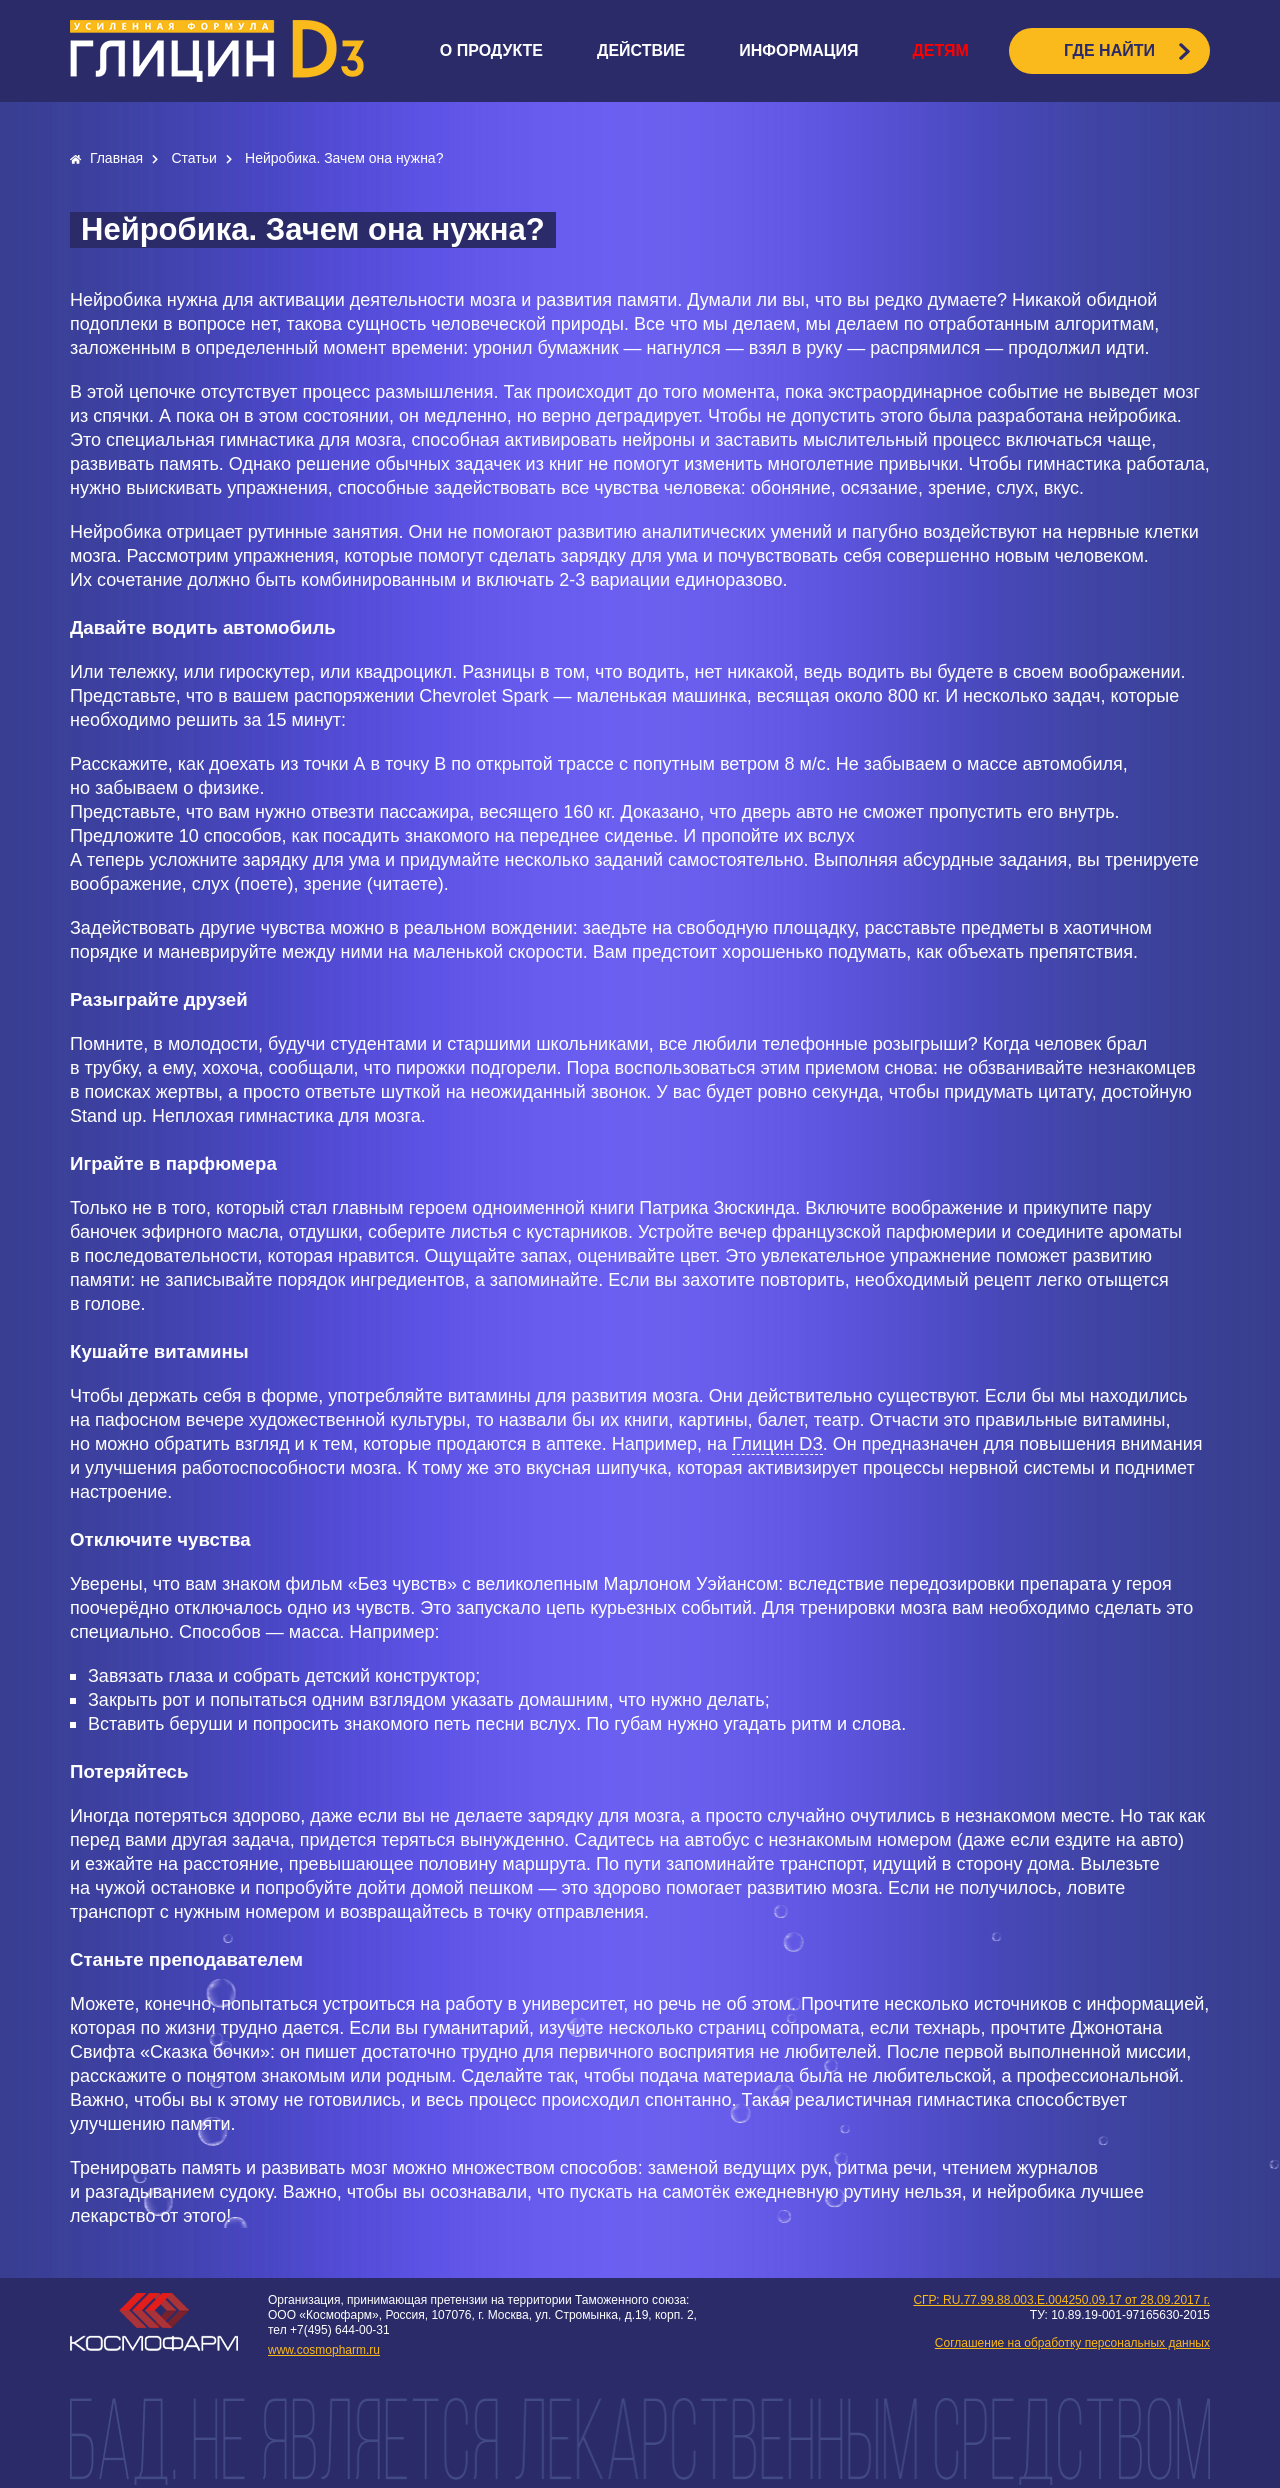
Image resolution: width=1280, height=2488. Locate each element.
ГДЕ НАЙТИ (1109, 50)
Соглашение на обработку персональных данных (1072, 2343)
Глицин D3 (777, 1443)
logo (217, 51)
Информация (798, 50)
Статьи (195, 158)
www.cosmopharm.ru (324, 2350)
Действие (641, 50)
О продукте (491, 50)
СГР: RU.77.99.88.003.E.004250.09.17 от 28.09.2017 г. (1061, 2300)
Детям (940, 50)
